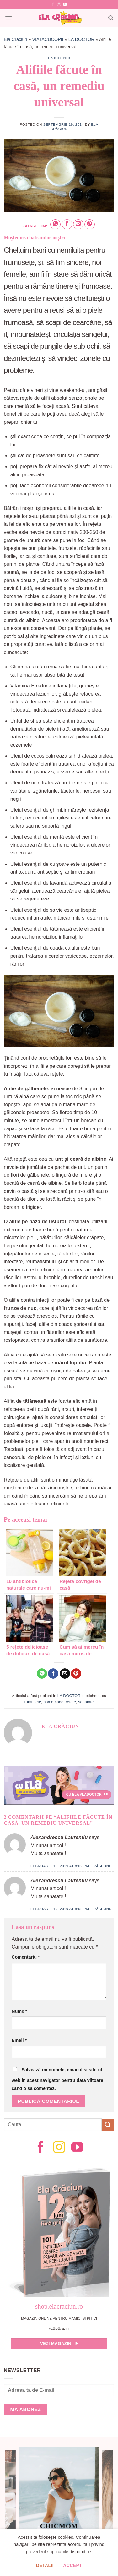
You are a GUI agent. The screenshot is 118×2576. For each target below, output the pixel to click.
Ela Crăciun (15, 39)
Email (19, 2040)
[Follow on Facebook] (53, 5)
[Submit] (108, 2125)
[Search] (110, 18)
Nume (19, 2011)
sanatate (86, 1702)
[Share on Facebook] (67, 224)
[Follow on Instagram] (59, 5)
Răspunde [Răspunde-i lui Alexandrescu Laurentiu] (103, 1866)
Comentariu (26, 1957)
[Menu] (8, 18)
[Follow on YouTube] (65, 5)
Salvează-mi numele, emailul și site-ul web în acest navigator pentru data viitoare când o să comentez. (57, 2079)
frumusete (32, 1702)
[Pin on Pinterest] (89, 224)
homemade (53, 1702)
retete (71, 1702)
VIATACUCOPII (47, 39)
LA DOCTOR (81, 39)
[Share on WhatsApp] (55, 224)
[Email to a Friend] (78, 224)
